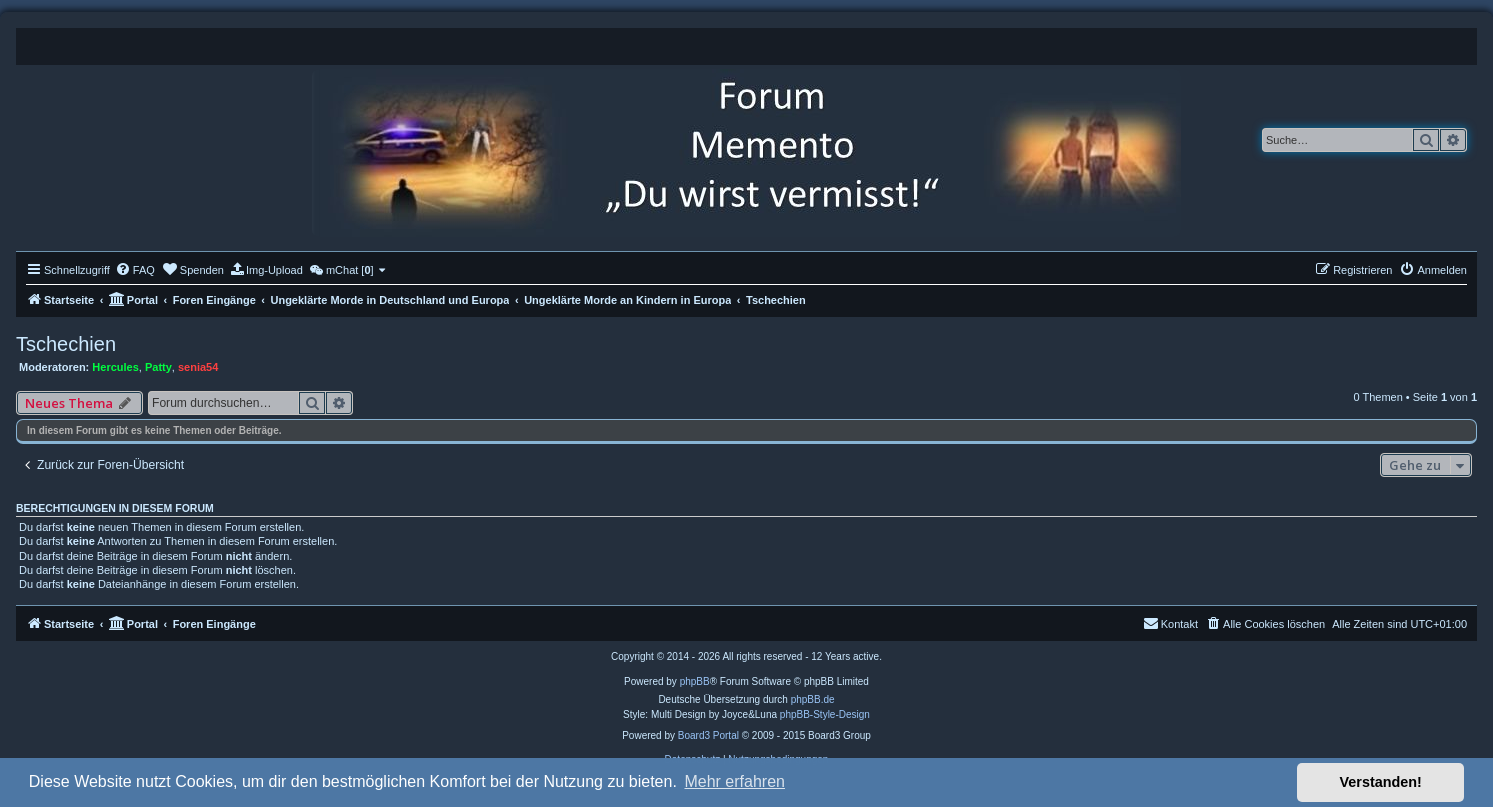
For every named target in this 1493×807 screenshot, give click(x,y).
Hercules (115, 367)
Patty (158, 367)
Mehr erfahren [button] (734, 781)
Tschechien (66, 344)
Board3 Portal (708, 735)
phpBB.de (813, 699)
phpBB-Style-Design (825, 714)
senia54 (198, 367)
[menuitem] (135, 270)
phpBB (695, 681)
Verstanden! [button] (1381, 782)
